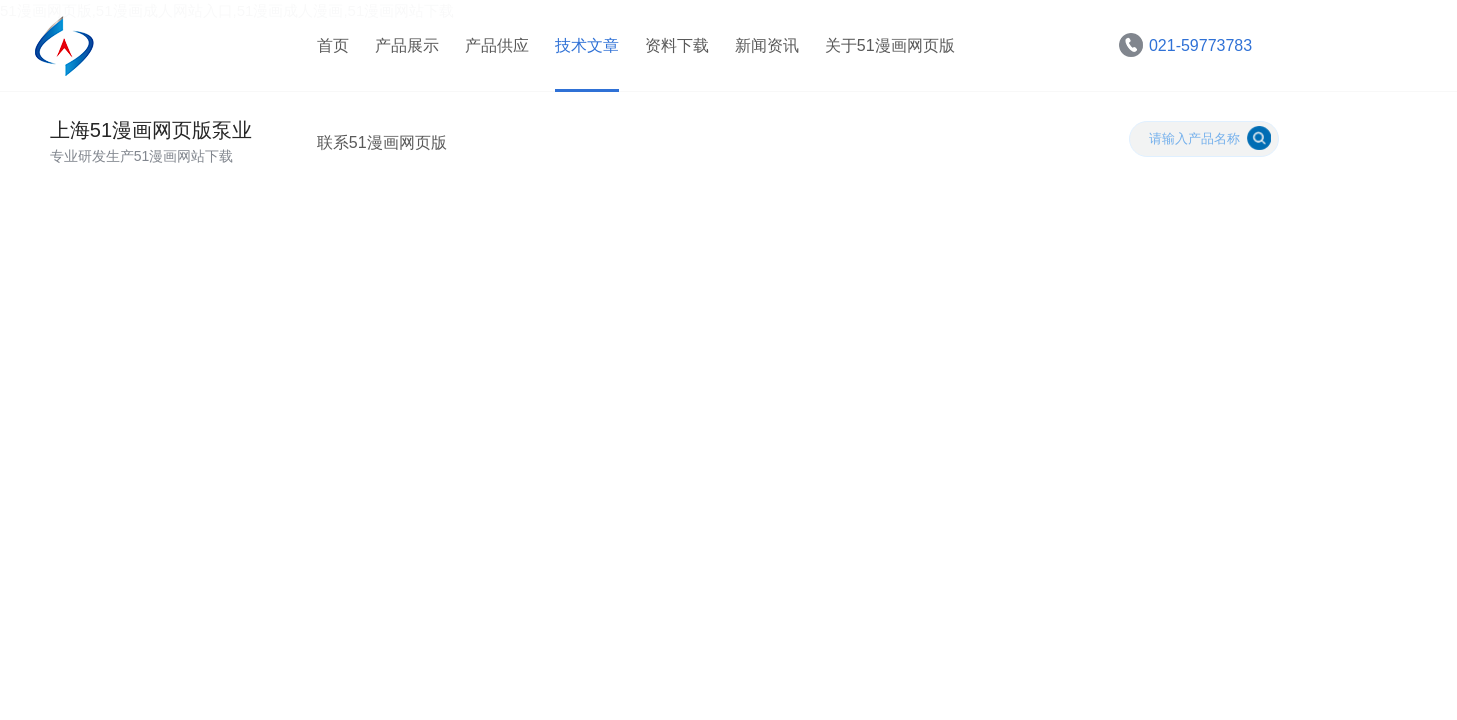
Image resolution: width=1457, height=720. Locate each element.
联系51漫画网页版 (378, 154)
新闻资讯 (763, 49)
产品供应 (493, 49)
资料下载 (673, 49)
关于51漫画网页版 (886, 49)
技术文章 (583, 49)
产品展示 (403, 49)
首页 (329, 49)
